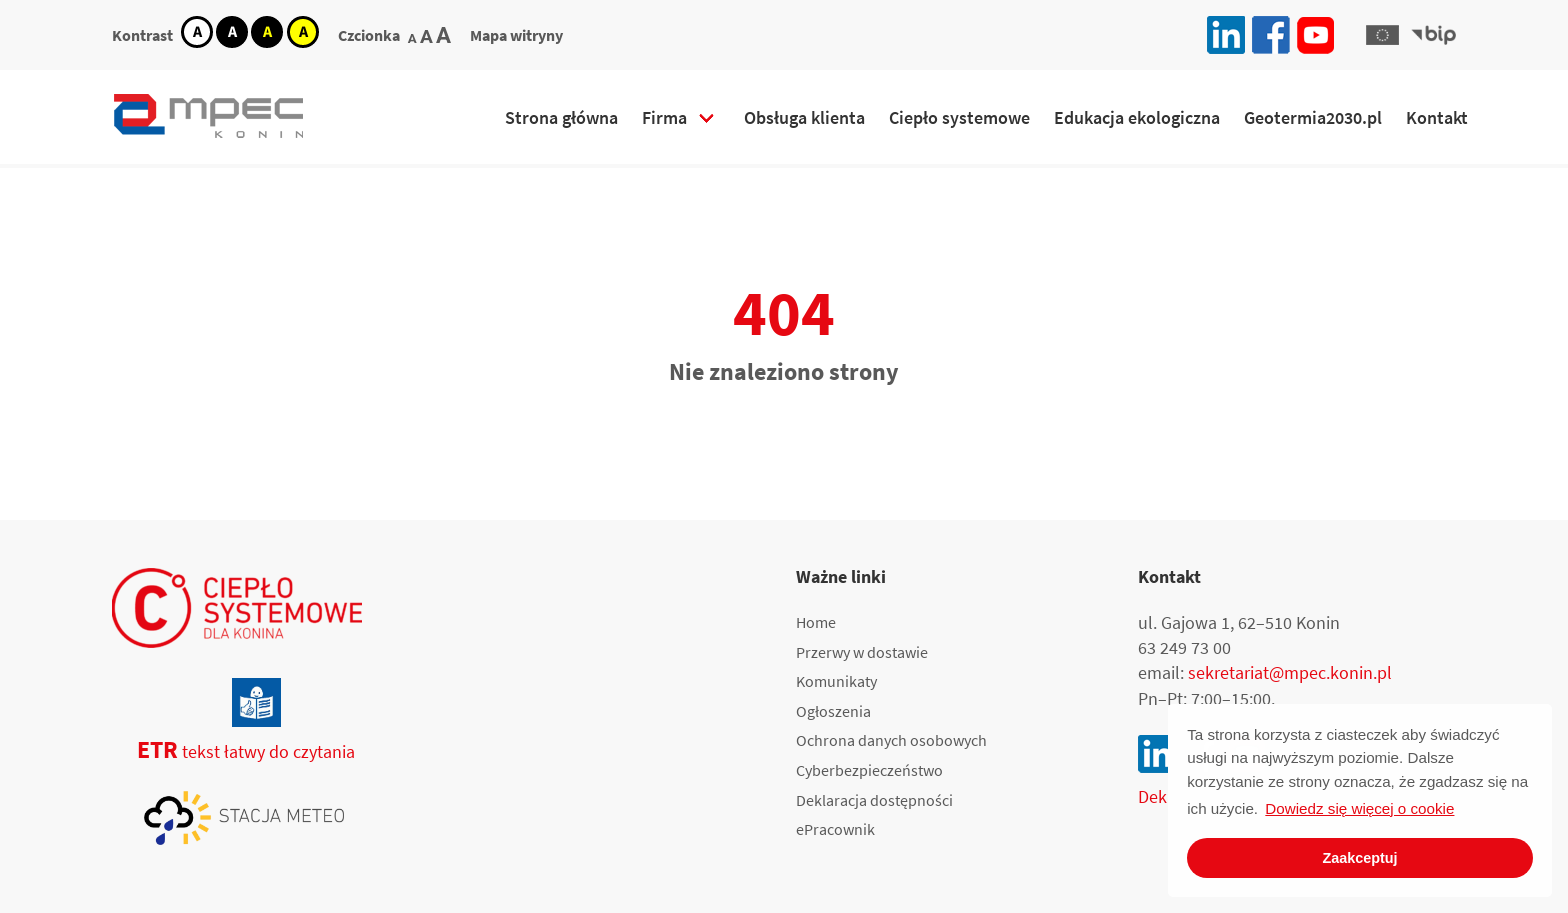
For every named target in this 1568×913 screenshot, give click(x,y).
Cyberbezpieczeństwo (869, 770)
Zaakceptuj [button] (1359, 858)
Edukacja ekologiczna (1137, 117)
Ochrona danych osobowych (891, 740)
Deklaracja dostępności (874, 800)
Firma (664, 117)
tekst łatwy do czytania (233, 751)
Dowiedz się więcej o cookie (1359, 808)
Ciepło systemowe (959, 117)
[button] (1382, 35)
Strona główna (561, 117)
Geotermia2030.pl (1313, 117)
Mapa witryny (516, 35)
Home (816, 622)
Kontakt (1437, 117)
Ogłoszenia (833, 711)
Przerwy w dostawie (862, 652)
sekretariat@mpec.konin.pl (1290, 672)
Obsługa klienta (804, 117)
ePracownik (835, 829)
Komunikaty (836, 681)
